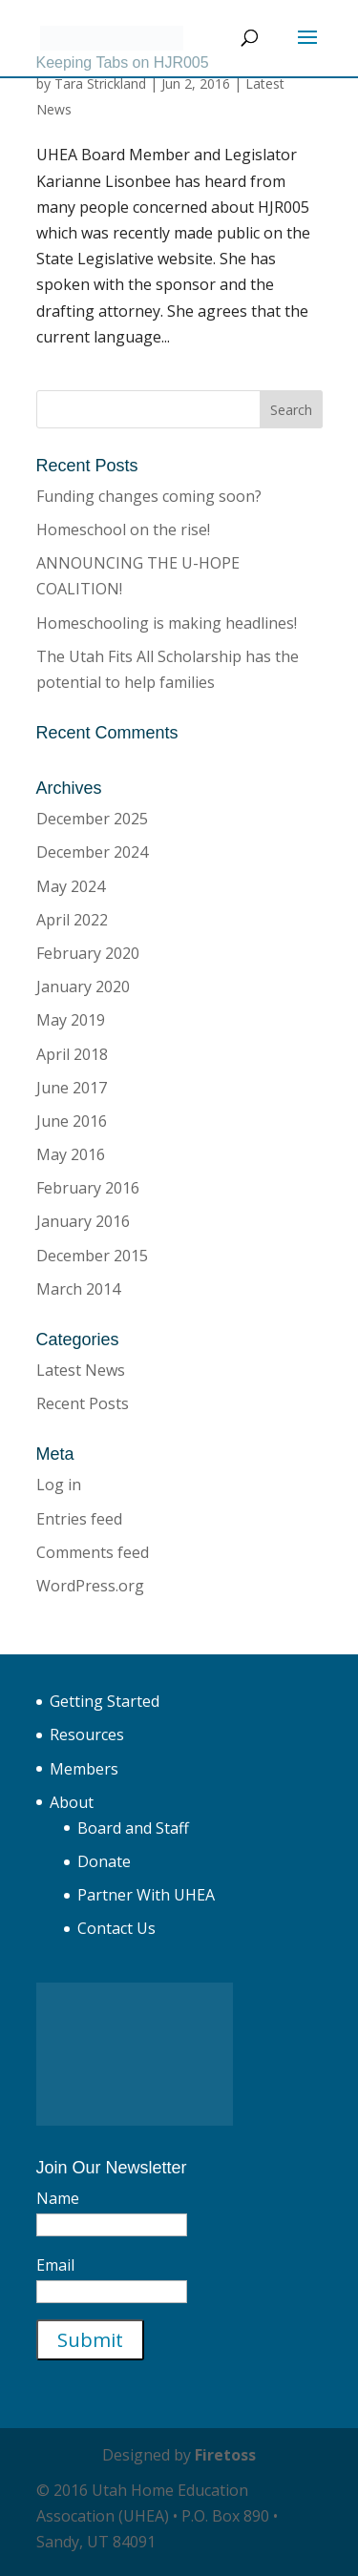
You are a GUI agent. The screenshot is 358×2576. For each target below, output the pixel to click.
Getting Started (104, 1701)
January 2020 (83, 986)
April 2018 (72, 1054)
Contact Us (116, 1928)
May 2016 (70, 1154)
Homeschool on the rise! (123, 529)
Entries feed (79, 1518)
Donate (104, 1861)
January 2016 (83, 1221)
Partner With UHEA (146, 1894)
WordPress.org (90, 1585)
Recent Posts (82, 1403)
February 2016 (87, 1187)
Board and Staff (133, 1828)
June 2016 (71, 1121)
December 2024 (92, 851)
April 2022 (72, 919)
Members (84, 1768)
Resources (87, 1734)
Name (57, 2198)
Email (55, 2264)
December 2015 (92, 1255)
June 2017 (71, 1087)
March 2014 (78, 1288)
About (72, 1802)
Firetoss (225, 2454)
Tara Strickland (100, 83)
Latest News (80, 1370)
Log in (58, 1484)
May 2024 (70, 886)
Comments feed (92, 1552)
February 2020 (87, 953)
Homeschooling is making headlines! (166, 623)
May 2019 (70, 1019)
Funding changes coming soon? (149, 496)
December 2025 (92, 818)
